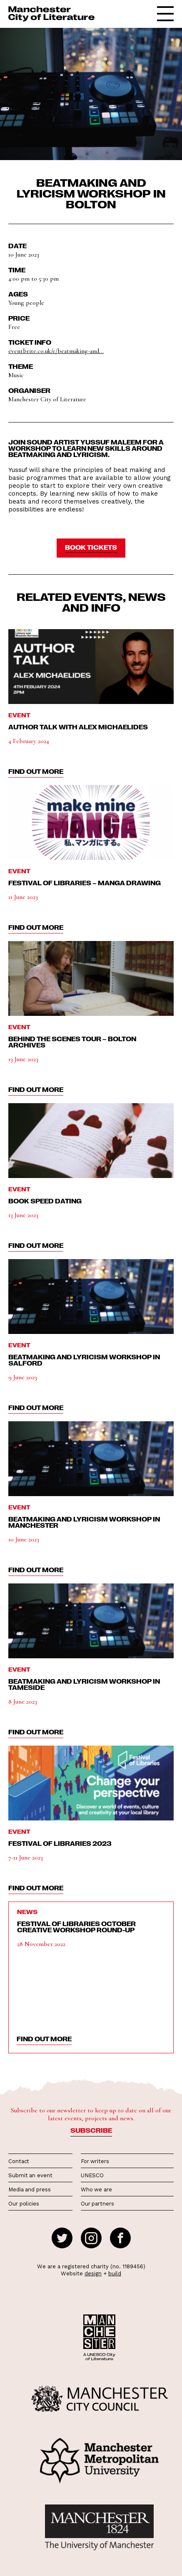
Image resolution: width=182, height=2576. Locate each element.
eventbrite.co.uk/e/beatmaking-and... (56, 351)
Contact (18, 2161)
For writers (95, 2161)
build (114, 2273)
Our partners (97, 2204)
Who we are (96, 2189)
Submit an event (30, 2175)
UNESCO (92, 2175)
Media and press (29, 2189)
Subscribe (91, 2130)
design (93, 2273)
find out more (35, 771)
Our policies (23, 2204)
